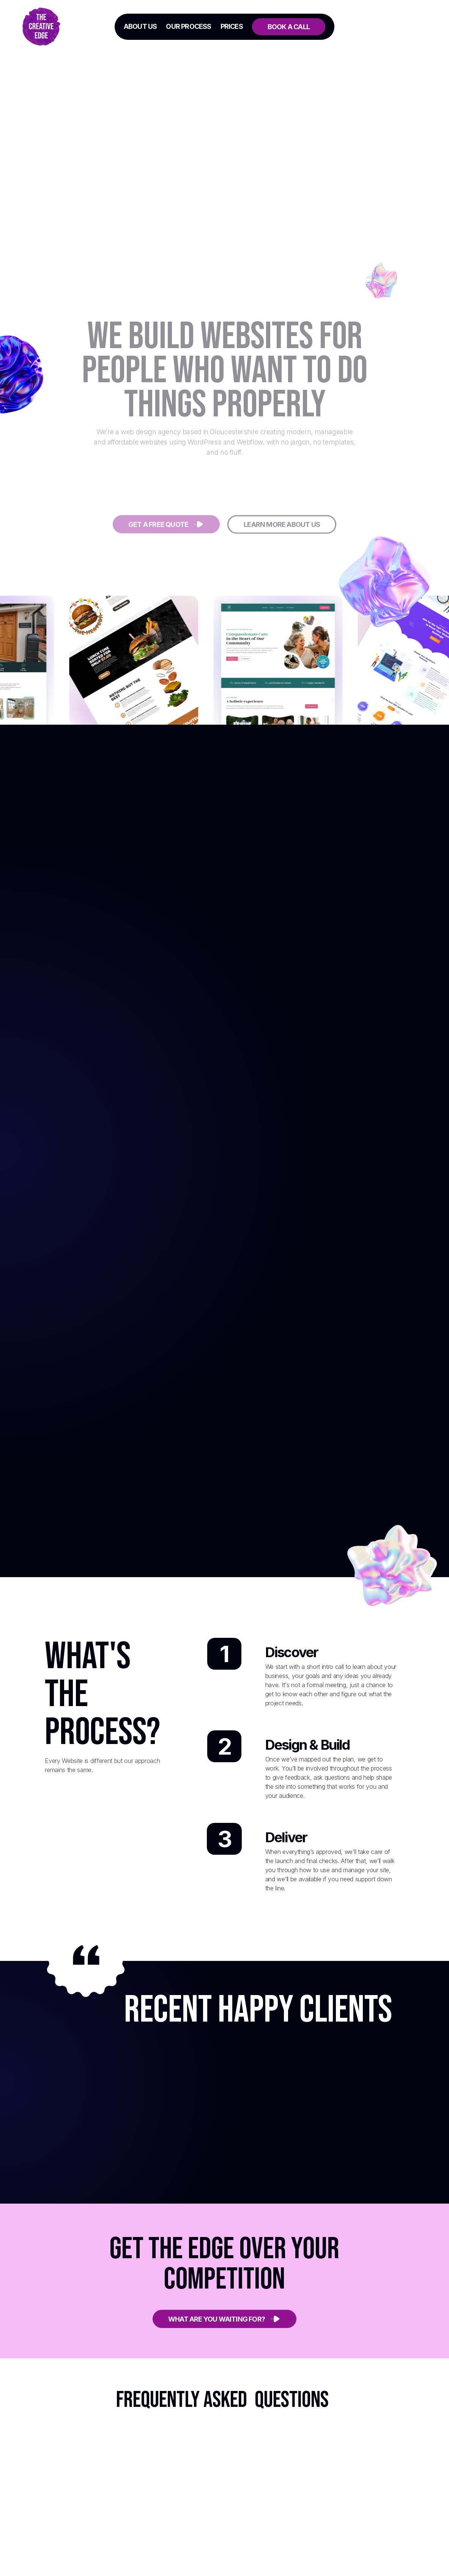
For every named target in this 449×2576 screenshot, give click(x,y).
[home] (55, 27)
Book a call (289, 27)
